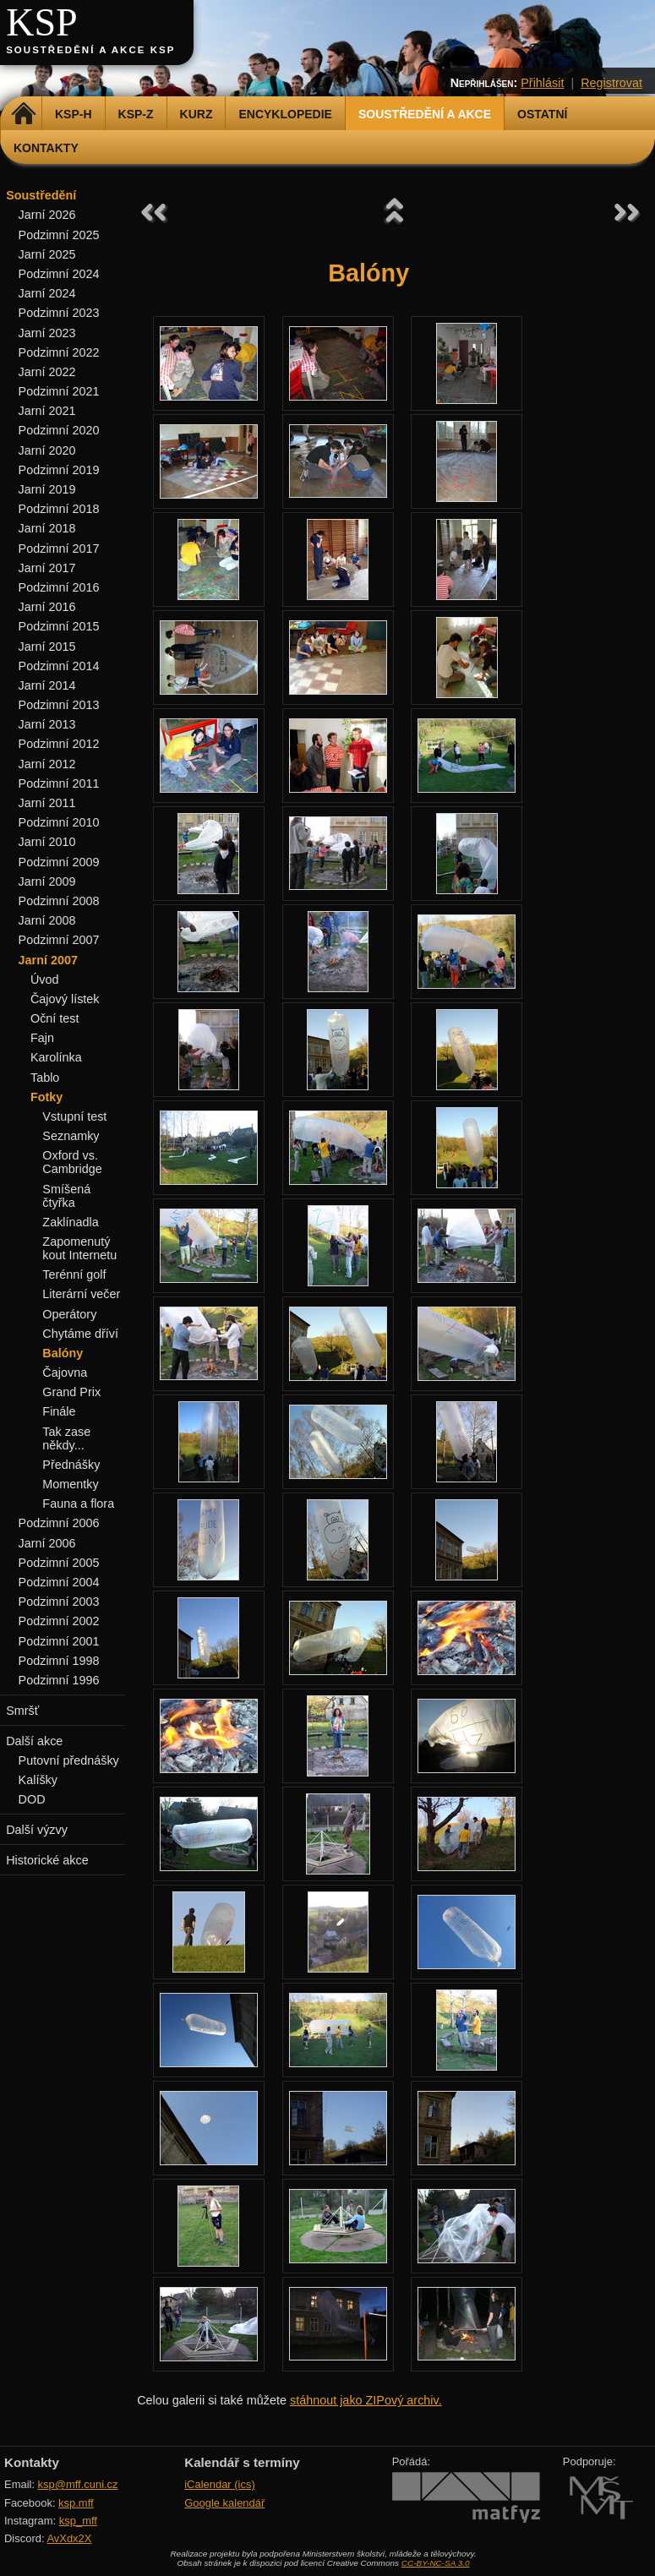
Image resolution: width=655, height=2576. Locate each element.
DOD (32, 1799)
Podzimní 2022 (59, 352)
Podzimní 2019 (59, 470)
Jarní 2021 (47, 411)
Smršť (22, 1710)
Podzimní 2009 (59, 862)
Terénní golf (74, 1274)
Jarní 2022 (47, 372)
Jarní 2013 (47, 724)
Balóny (62, 1353)
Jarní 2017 (47, 568)
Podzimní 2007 (59, 940)
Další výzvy (37, 1829)
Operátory (69, 1314)
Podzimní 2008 (59, 901)
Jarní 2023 (47, 333)
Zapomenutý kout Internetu (79, 1248)
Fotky (46, 1097)
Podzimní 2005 (59, 1562)
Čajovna (64, 1372)
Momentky (70, 1484)
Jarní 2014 (47, 685)
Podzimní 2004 (59, 1582)
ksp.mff (76, 2503)
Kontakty (46, 148)
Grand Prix (71, 1392)
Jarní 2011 (47, 803)
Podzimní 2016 (59, 587)
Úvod (44, 979)
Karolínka (56, 1057)
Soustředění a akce (424, 114)
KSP (42, 22)
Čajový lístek (65, 999)
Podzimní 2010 (59, 822)
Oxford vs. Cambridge (71, 1162)
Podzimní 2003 (59, 1601)
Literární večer (81, 1294)
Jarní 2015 (47, 646)
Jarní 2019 (47, 489)
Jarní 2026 (47, 214)
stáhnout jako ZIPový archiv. (366, 2400)
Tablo (44, 1077)
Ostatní (542, 114)
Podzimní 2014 (59, 666)
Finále (58, 1411)
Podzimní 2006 (59, 1523)
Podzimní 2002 (59, 1621)
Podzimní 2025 (59, 235)
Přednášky (71, 1464)
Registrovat (611, 83)
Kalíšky (38, 1780)
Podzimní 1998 (59, 1660)
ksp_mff (78, 2520)
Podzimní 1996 (59, 1680)
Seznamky (70, 1136)
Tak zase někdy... (66, 1438)
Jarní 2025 (47, 254)
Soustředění (41, 195)
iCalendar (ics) (219, 2484)
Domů (23, 114)
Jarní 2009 (47, 881)
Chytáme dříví (80, 1333)
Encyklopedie (284, 114)
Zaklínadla (70, 1222)
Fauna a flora (78, 1503)
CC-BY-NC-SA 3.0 (435, 2563)
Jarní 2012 (47, 764)
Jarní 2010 (47, 842)
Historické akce (47, 1860)
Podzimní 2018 (59, 509)
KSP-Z (136, 114)
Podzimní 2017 (59, 548)
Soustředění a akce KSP (90, 50)
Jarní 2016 (47, 607)
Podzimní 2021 (59, 391)
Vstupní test (74, 1116)
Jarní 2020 (47, 450)
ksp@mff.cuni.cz (78, 2484)
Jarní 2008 (47, 920)
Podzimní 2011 (59, 783)
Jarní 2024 (47, 293)
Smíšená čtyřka (66, 1195)
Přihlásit (542, 83)
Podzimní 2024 (59, 274)
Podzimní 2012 (59, 743)
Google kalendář (224, 2503)
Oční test (54, 1018)
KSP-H (73, 114)
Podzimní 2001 (59, 1641)
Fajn (42, 1038)
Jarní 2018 (47, 528)
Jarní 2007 (48, 960)
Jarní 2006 (47, 1543)
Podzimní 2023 (59, 312)
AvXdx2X (68, 2538)
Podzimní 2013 (59, 705)
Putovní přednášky (69, 1760)
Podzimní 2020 (59, 430)
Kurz (196, 114)
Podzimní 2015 (59, 626)
